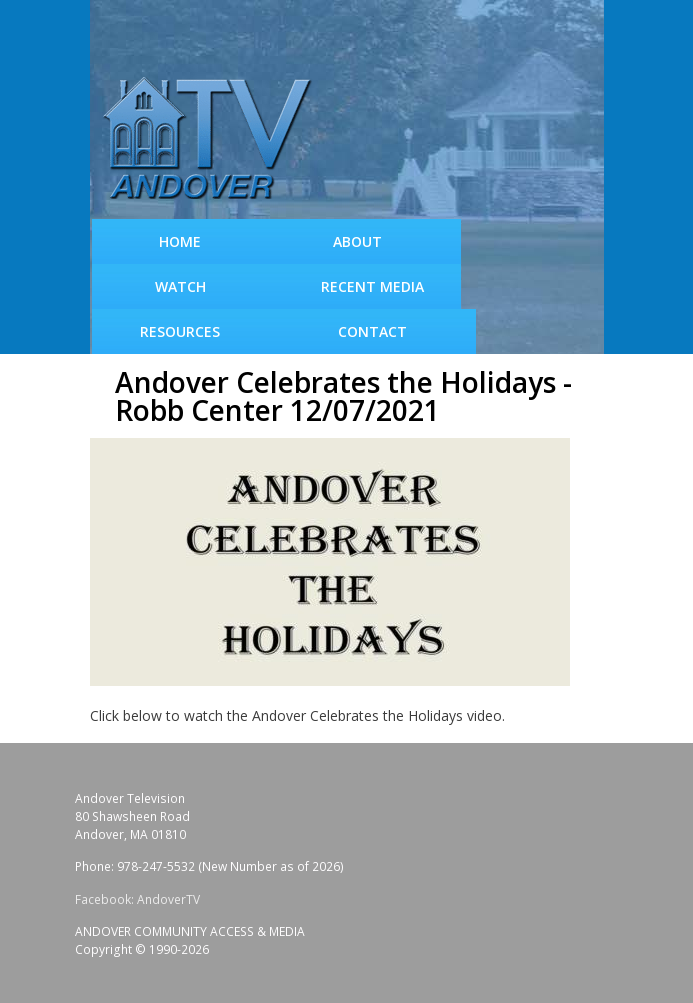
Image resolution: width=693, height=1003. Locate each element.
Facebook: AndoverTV (137, 899)
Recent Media (372, 286)
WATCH (180, 286)
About (357, 241)
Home (180, 241)
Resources (180, 331)
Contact (372, 331)
